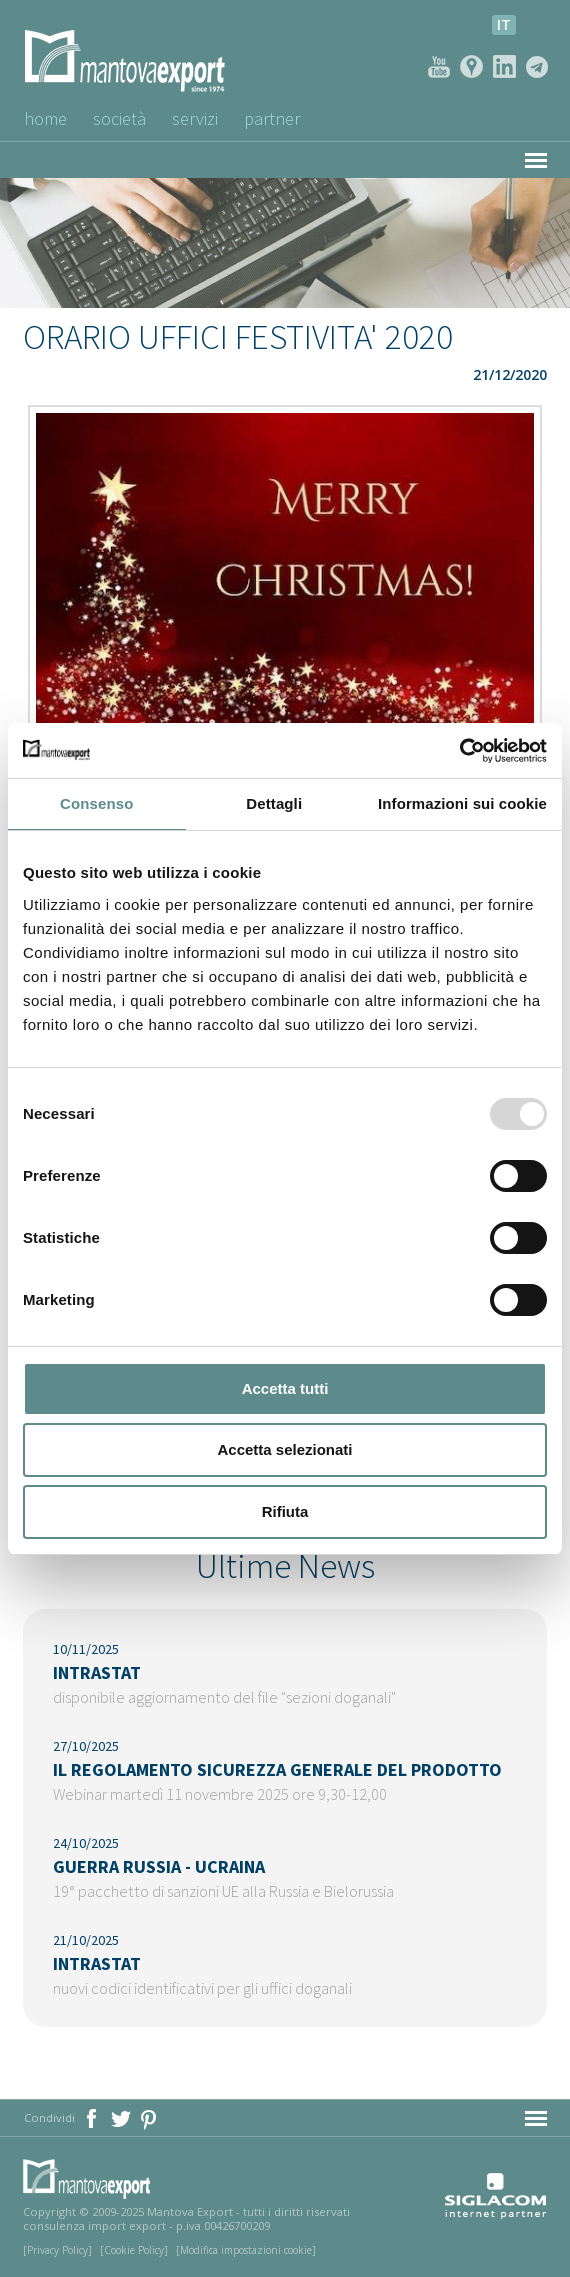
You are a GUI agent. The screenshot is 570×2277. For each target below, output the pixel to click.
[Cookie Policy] (134, 2250)
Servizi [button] (195, 118)
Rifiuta (285, 1511)
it (504, 24)
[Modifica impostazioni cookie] (246, 2250)
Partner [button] (272, 118)
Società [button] (119, 118)
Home (45, 118)
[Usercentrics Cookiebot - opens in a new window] (459, 751)
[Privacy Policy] (57, 2250)
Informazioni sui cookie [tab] (462, 803)
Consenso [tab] (96, 803)
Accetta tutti (285, 1388)
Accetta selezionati (284, 1449)
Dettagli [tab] (274, 803)
